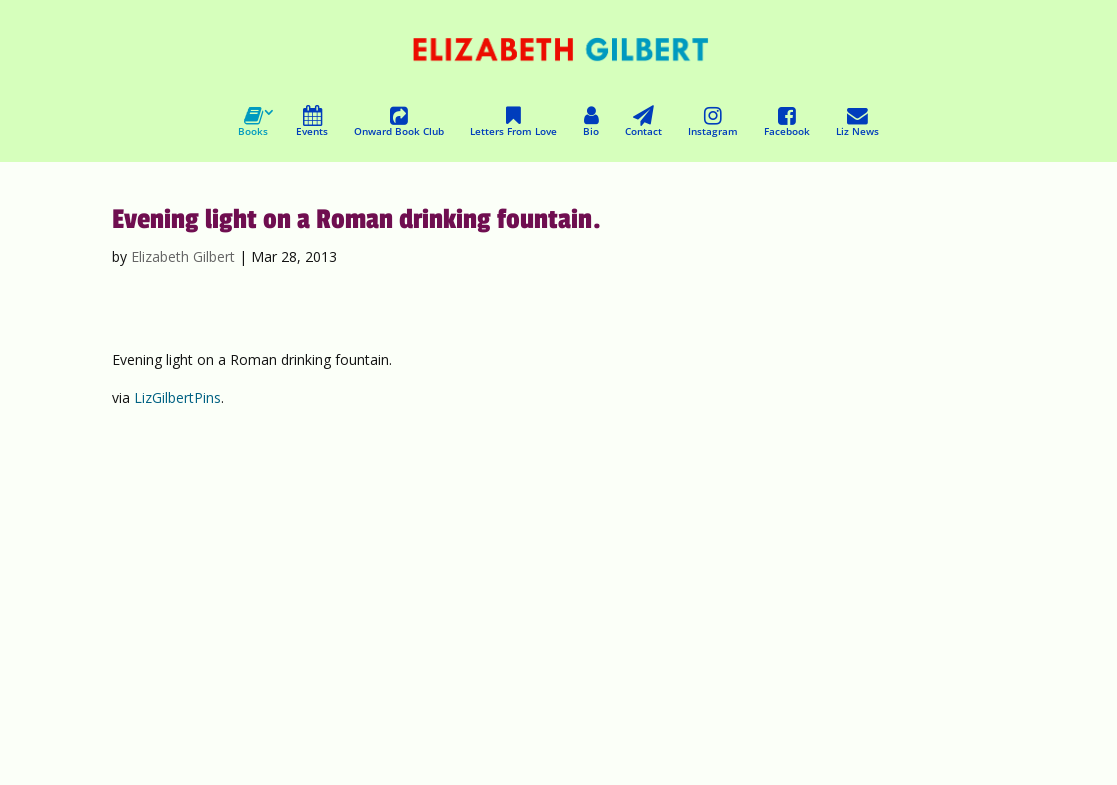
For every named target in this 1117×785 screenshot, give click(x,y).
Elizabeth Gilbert (183, 256)
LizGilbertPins (177, 397)
